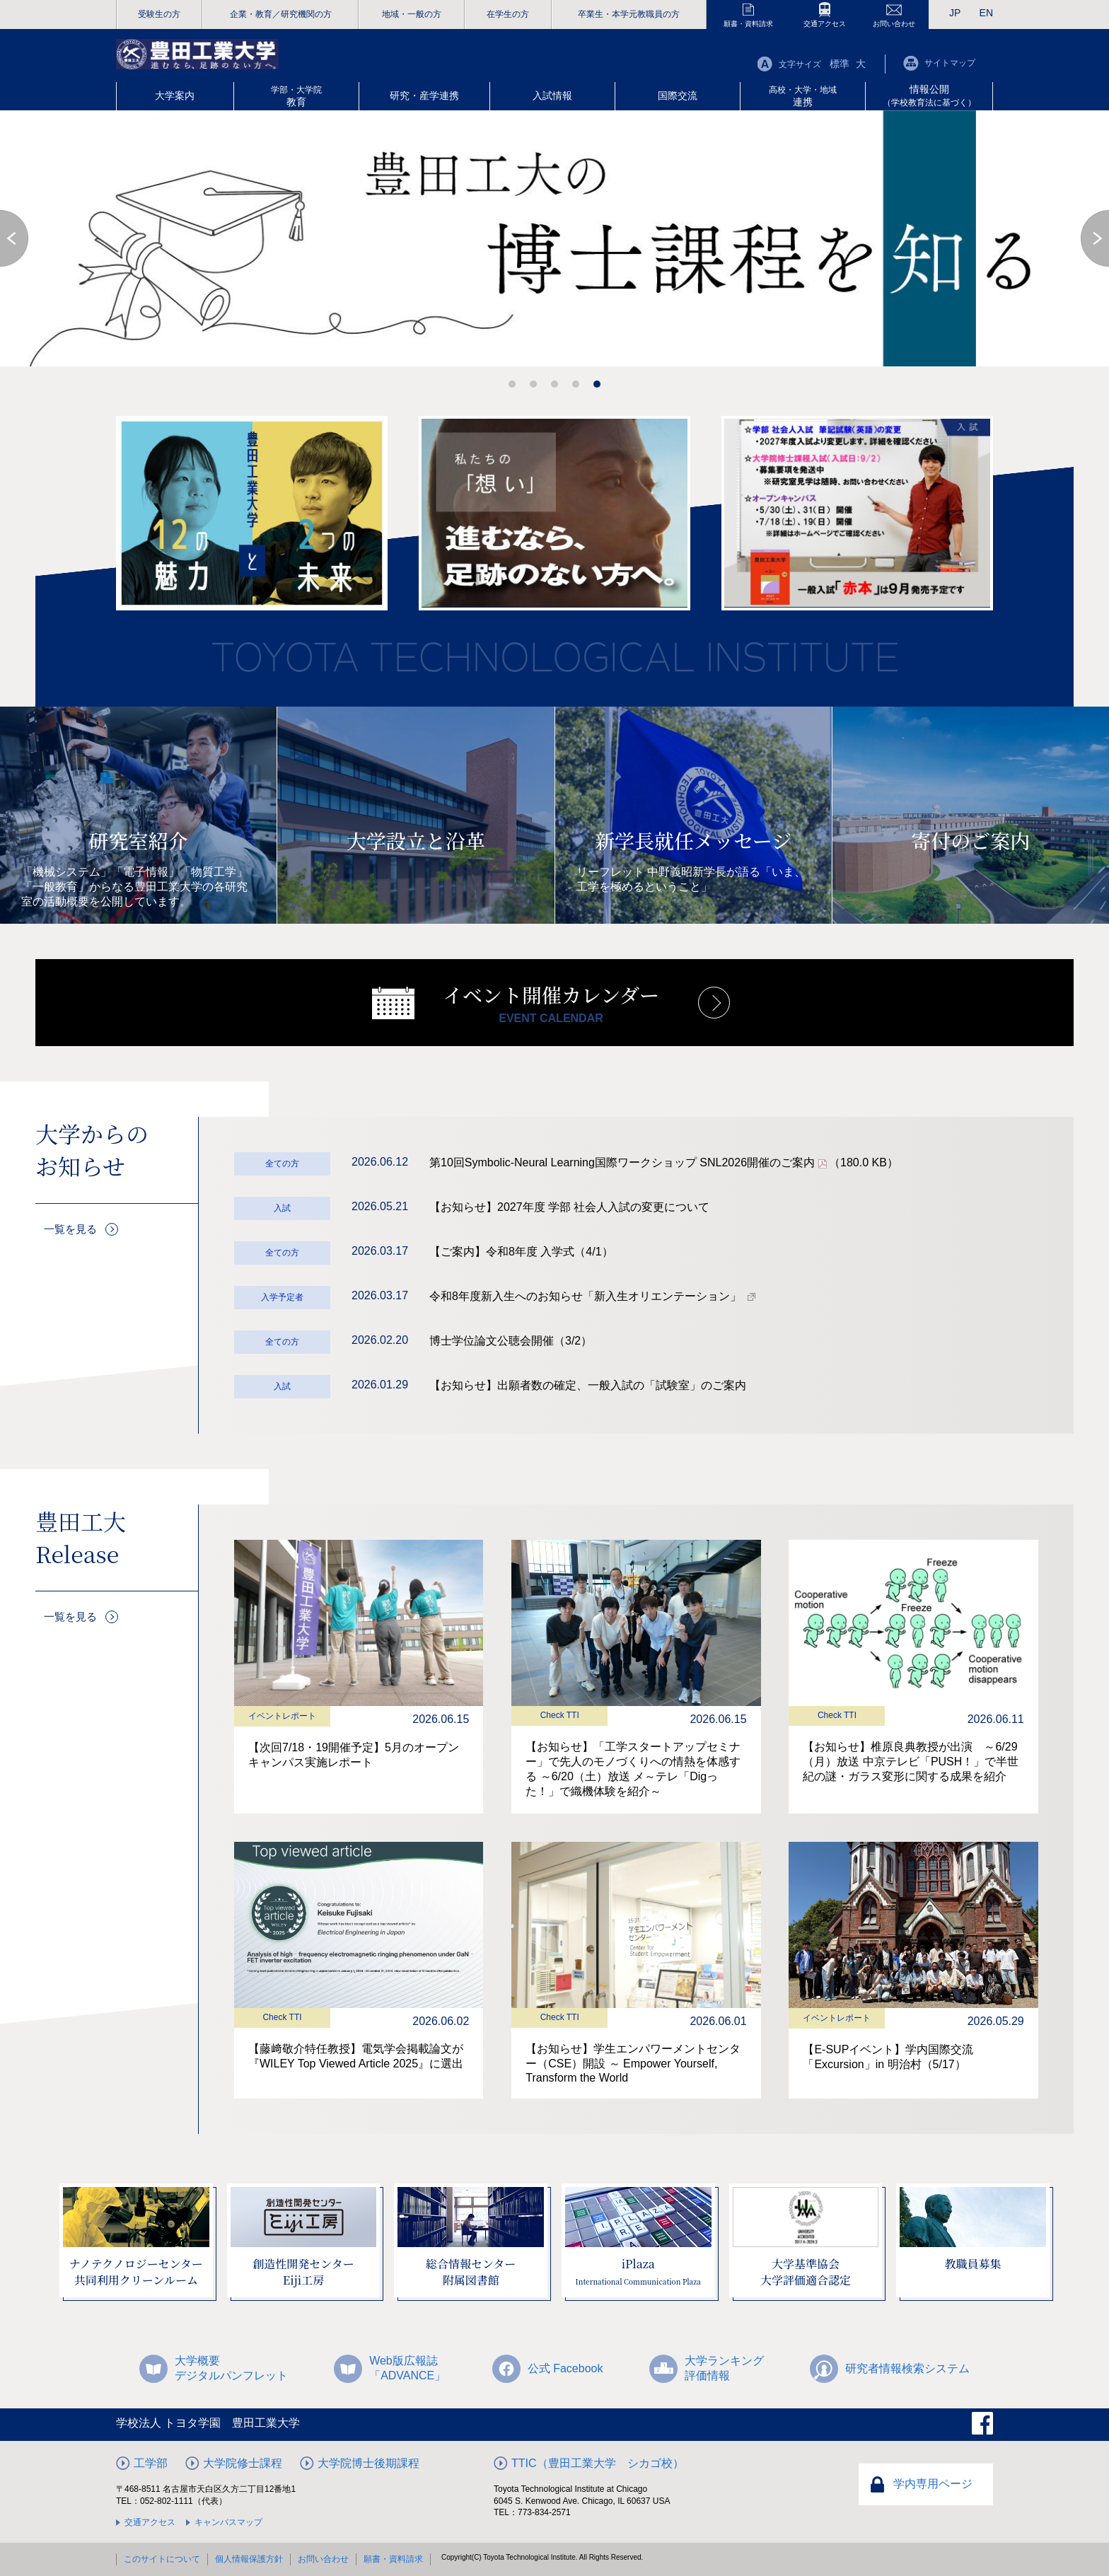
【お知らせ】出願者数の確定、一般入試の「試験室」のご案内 (587, 1385)
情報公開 (929, 95)
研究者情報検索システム (907, 2368)
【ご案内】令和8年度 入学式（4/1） (521, 1252)
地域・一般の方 (411, 14)
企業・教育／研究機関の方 (281, 14)
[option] (554, 238)
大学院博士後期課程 (368, 2463)
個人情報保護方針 (249, 2559)
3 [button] (554, 384)
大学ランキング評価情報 (724, 2368)
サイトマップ (949, 63)
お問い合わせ (894, 24)
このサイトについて (162, 2559)
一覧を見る (63, 1225)
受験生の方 (159, 14)
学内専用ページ (932, 2484)
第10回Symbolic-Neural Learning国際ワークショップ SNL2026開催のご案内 (663, 1162)
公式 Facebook (565, 2368)
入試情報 (552, 95)
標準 (839, 63)
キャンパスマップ (228, 2522)
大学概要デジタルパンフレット (231, 2368)
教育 (296, 96)
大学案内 (174, 95)
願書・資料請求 (748, 24)
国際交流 (677, 95)
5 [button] (597, 384)
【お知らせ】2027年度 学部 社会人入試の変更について (569, 1207)
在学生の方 (508, 14)
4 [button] (575, 384)
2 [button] (533, 384)
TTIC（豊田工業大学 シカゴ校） (597, 2463)
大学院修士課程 (242, 2463)
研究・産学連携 (424, 95)
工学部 (151, 2463)
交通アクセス (824, 24)
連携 (803, 96)
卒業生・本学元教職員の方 (629, 14)
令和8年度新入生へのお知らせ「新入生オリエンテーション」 (585, 1296)
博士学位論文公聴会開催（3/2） (510, 1341)
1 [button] (512, 384)
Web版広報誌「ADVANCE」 (407, 2368)
